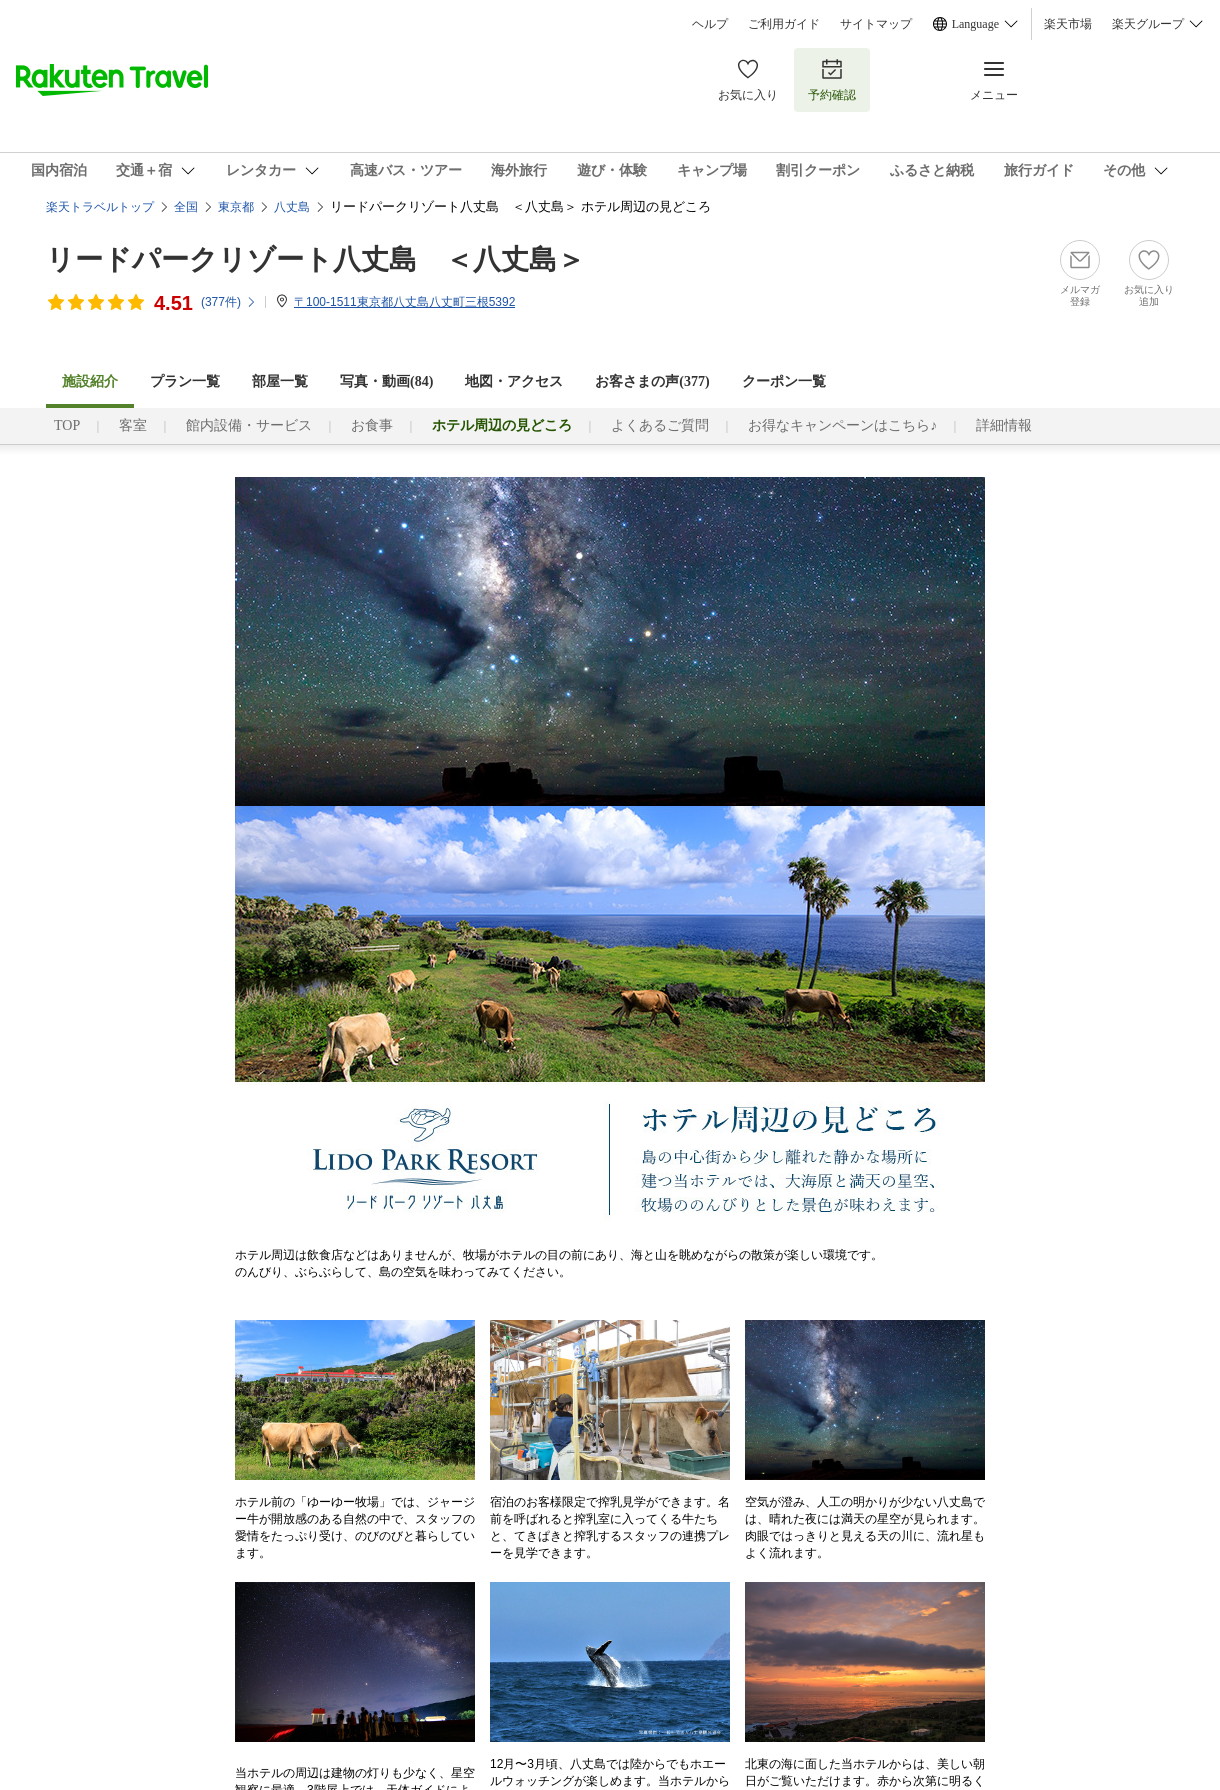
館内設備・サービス (249, 425)
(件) (229, 302)
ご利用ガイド (784, 24)
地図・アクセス (514, 381)
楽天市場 (1068, 24)
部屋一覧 (280, 381)
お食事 (372, 425)
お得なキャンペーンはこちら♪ (842, 425)
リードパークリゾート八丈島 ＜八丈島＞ (315, 259)
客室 (133, 425)
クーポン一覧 (784, 381)
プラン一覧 (185, 381)
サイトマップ (876, 24)
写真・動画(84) (386, 381)
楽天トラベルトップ (100, 207)
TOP (67, 425)
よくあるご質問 (660, 425)
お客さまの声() (652, 381)
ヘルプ (710, 24)
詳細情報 (1004, 425)
